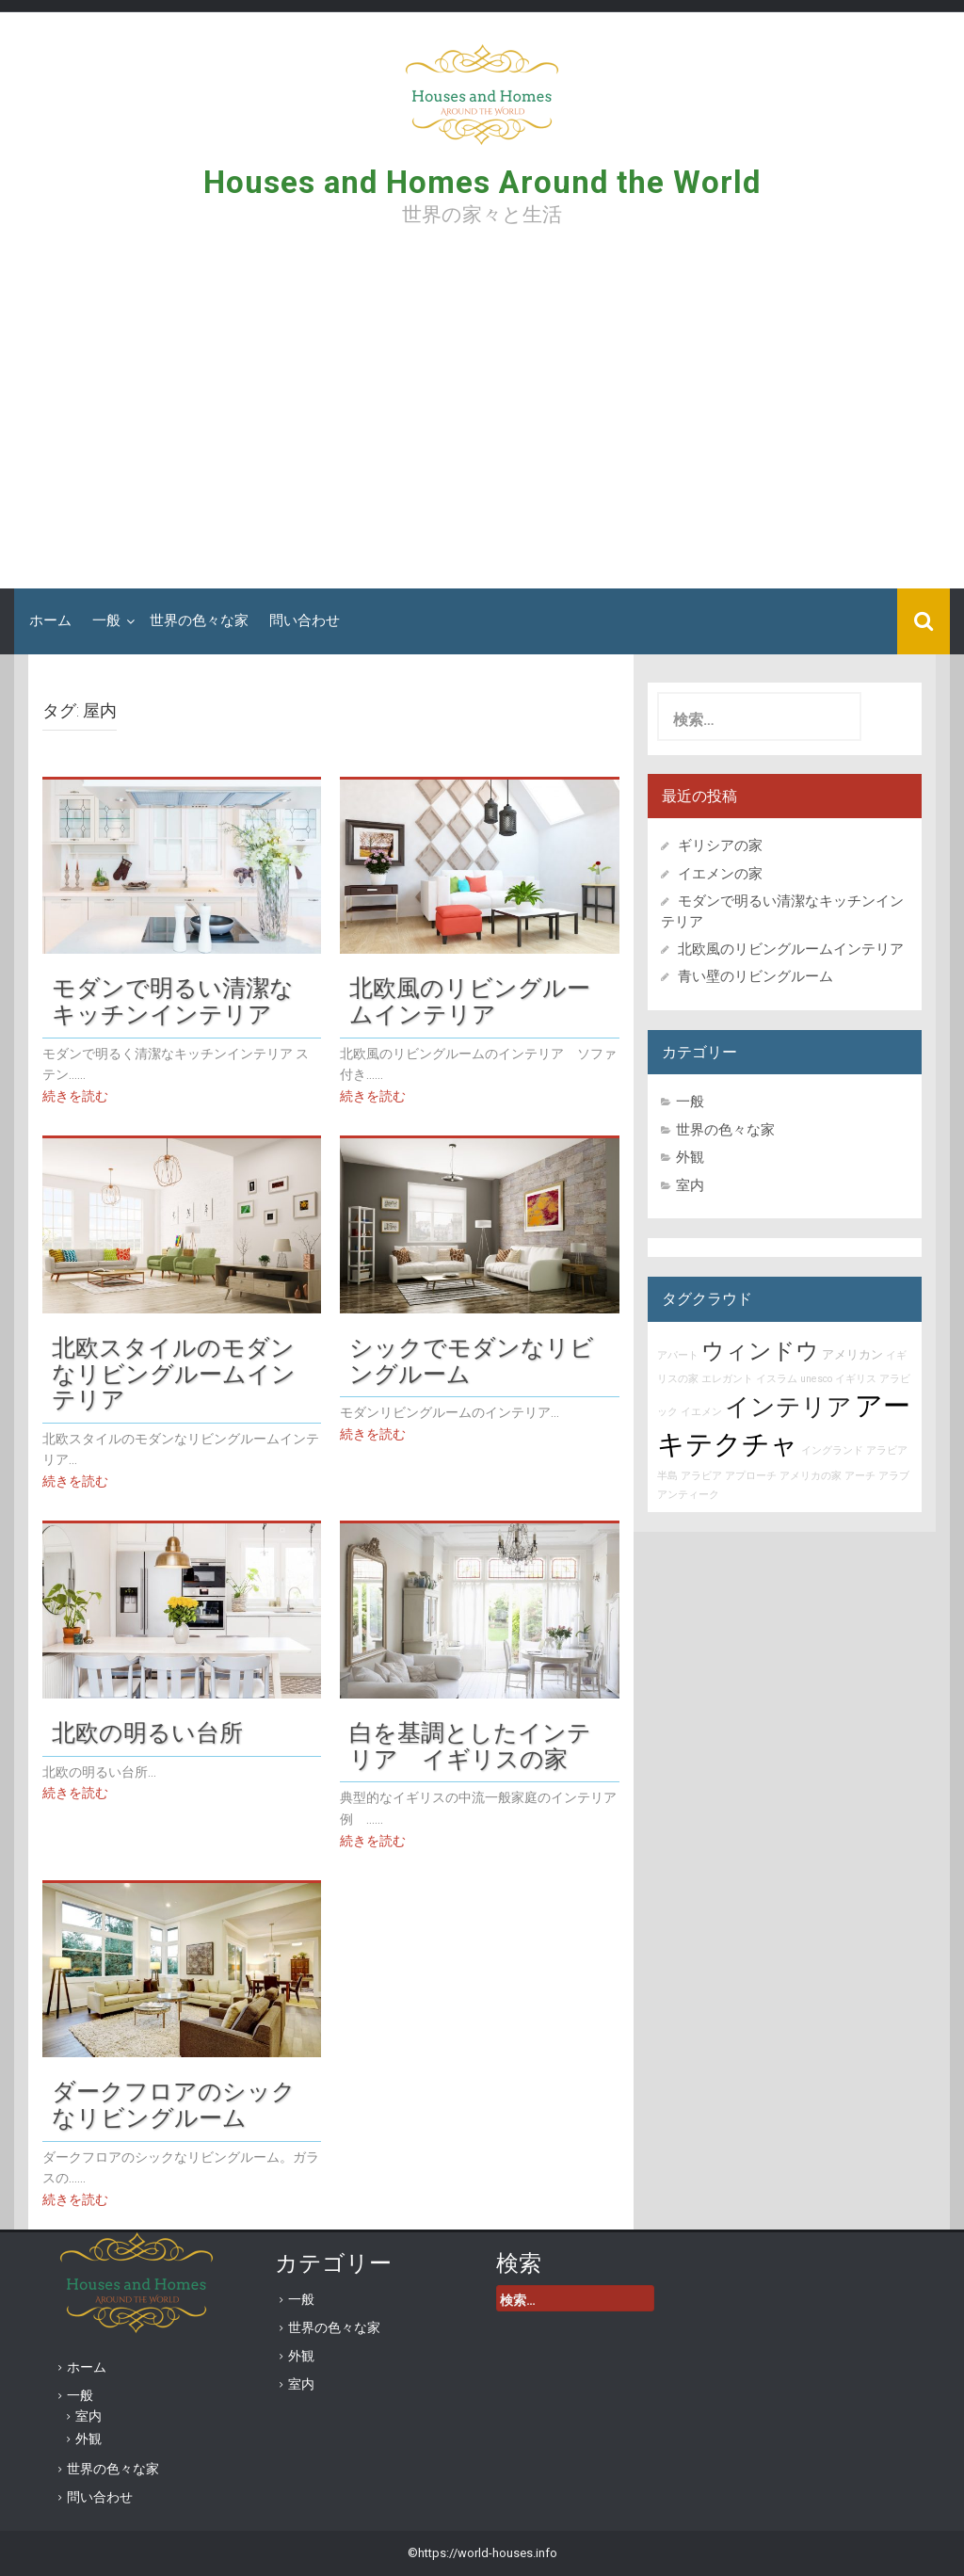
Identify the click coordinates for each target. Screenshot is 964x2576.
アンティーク (688, 1495)
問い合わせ (304, 620)
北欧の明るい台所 (147, 1732)
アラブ (893, 1476)
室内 (690, 1185)
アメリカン (852, 1354)
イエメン (701, 1412)
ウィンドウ (760, 1351)
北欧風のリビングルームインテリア (469, 1000)
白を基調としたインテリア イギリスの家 (470, 1745)
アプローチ (751, 1476)
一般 (106, 620)
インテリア (788, 1407)
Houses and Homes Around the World (482, 182)
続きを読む (75, 1095)
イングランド (832, 1450)
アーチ (860, 1476)
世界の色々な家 (199, 620)
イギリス (855, 1379)
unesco (816, 1379)
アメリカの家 (810, 1476)
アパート (678, 1355)
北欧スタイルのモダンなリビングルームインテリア (174, 1373)
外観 (690, 1157)
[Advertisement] (482, 414)
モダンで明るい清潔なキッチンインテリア (173, 1000)
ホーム (50, 620)
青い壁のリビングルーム (755, 976)
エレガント (727, 1379)
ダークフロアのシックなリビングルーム (174, 2104)
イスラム (776, 1379)
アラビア (701, 1476)
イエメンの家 (720, 873)
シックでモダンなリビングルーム (471, 1360)
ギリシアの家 (727, 845)
